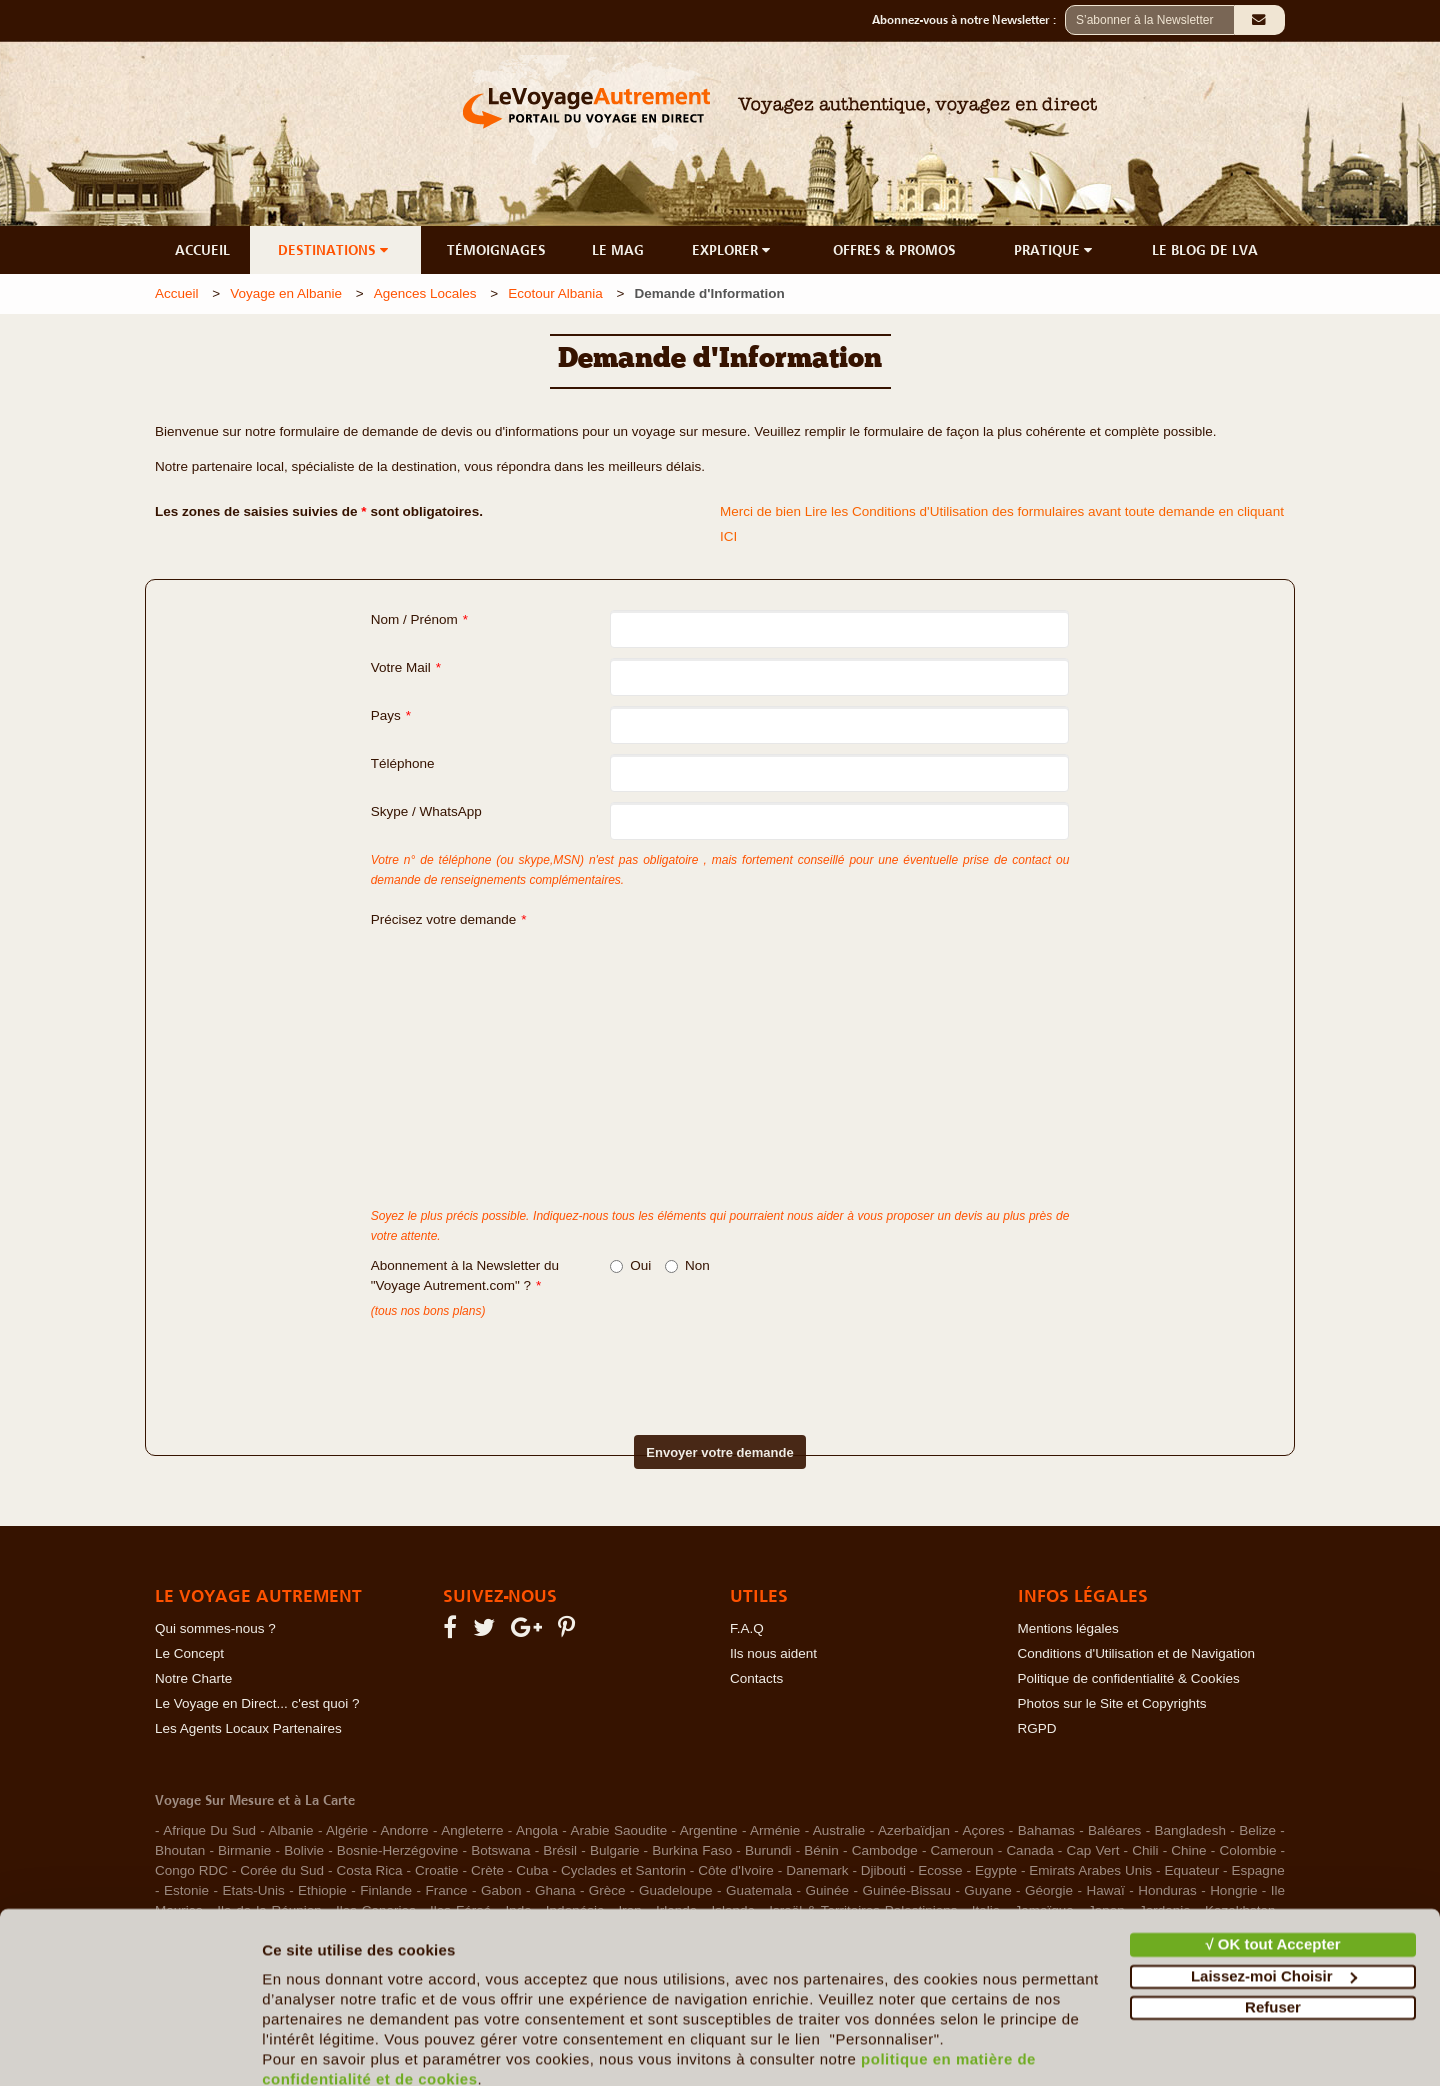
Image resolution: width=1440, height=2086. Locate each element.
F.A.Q (747, 1628)
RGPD (1037, 1728)
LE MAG (618, 250)
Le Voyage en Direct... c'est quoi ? (257, 1703)
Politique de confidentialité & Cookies (1129, 1678)
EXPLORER (733, 250)
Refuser (1273, 1921)
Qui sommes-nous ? (215, 1628)
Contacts (756, 1678)
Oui (630, 1265)
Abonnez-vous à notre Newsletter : (968, 20)
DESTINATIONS (335, 250)
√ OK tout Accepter (1272, 1858)
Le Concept (189, 1653)
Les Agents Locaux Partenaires (248, 1728)
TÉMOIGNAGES (496, 250)
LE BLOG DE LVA (1205, 250)
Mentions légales (1068, 1628)
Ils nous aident (773, 1653)
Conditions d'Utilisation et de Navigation (1136, 1653)
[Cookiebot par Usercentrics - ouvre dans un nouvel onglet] (129, 2047)
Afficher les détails (329, 2046)
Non (687, 1265)
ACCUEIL (202, 250)
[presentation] (685, 1361)
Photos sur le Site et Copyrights (1112, 1703)
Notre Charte (193, 1678)
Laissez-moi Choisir (1274, 1889)
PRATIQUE (1055, 250)
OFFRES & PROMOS (894, 250)
